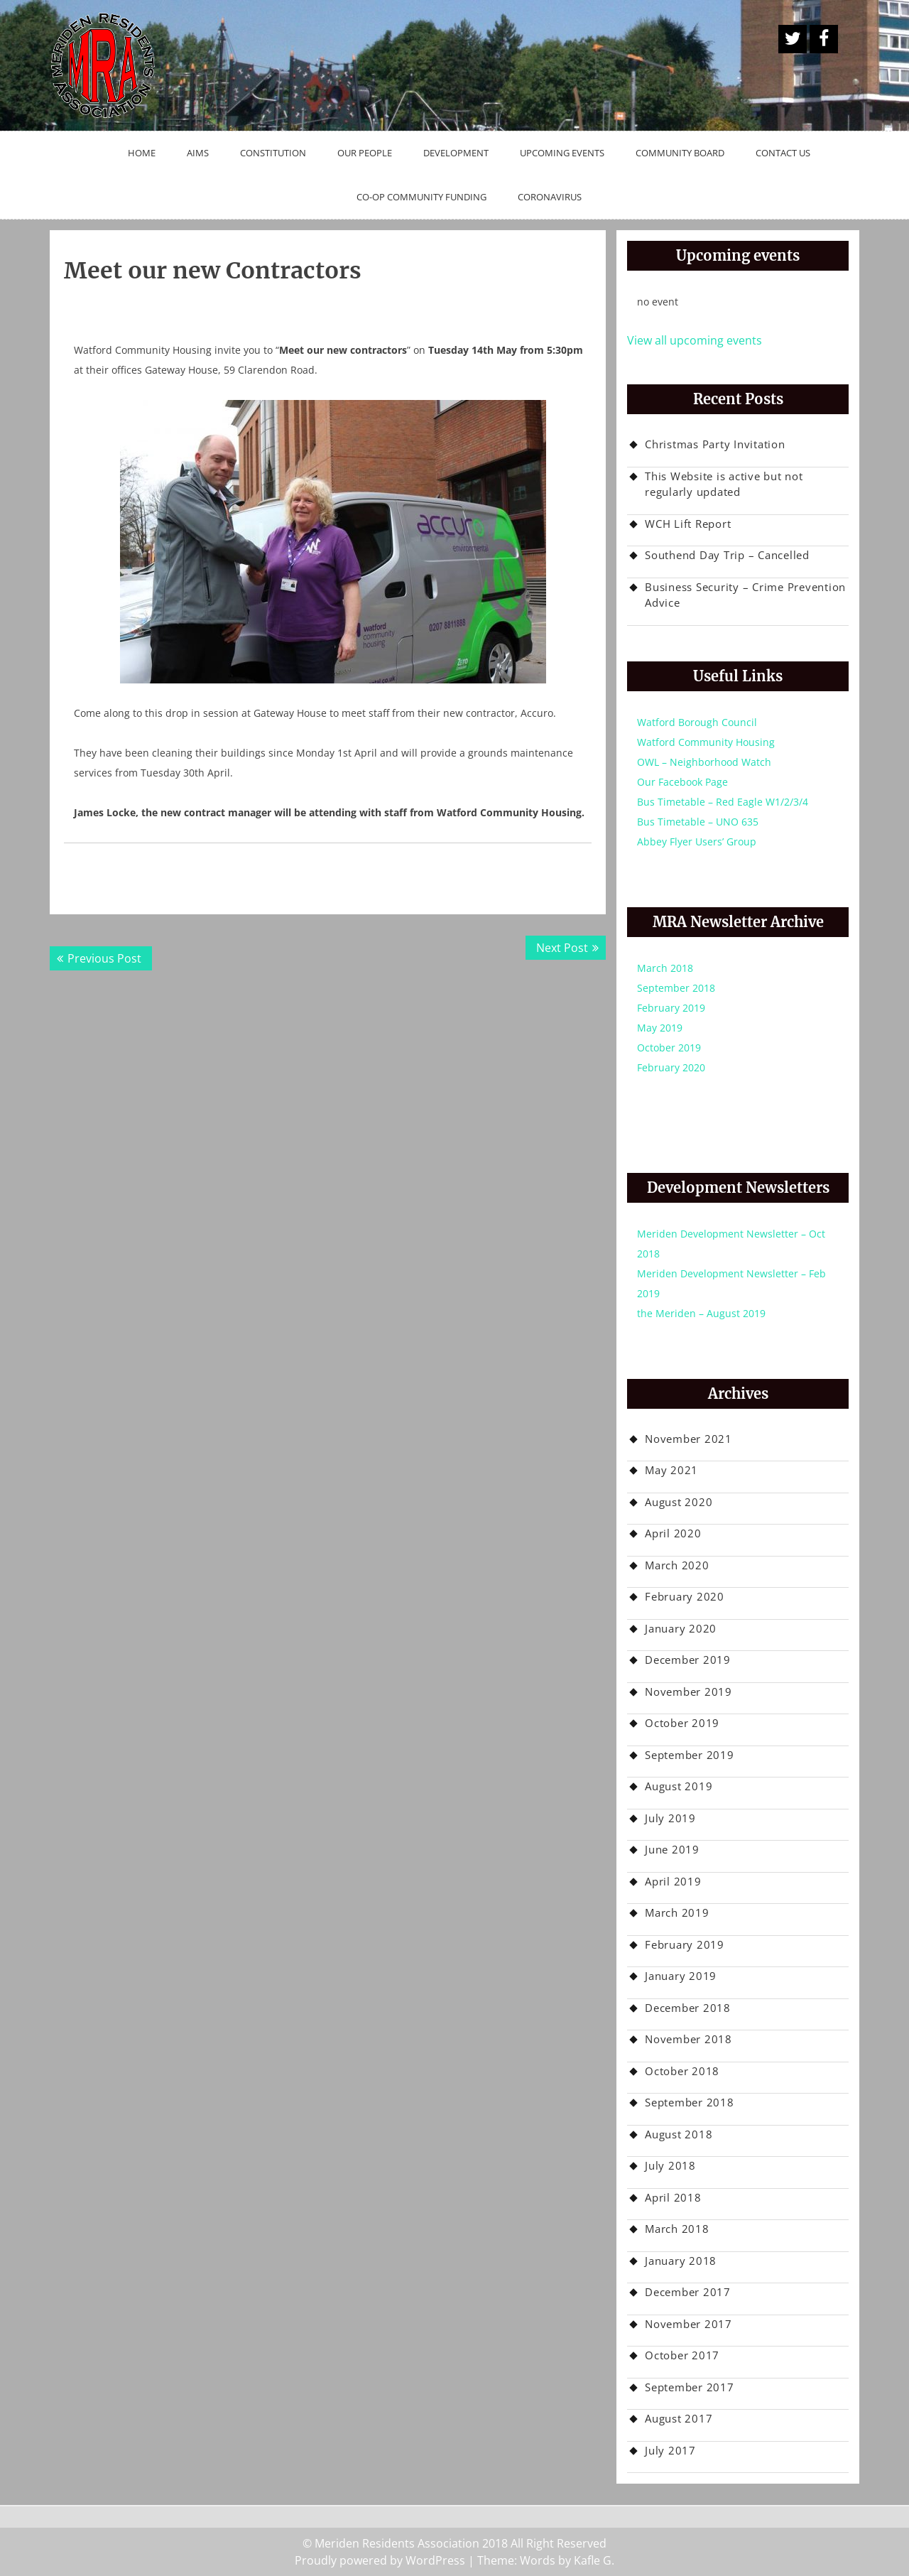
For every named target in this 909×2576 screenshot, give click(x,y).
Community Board (680, 152)
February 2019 (671, 1007)
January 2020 (681, 1628)
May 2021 (671, 1470)
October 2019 (669, 1047)
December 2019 (688, 1659)
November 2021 (688, 1439)
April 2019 (673, 1881)
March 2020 (677, 1565)
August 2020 (678, 1502)
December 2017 (688, 2292)
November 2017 (688, 2324)
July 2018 (670, 2165)
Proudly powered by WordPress (380, 2560)
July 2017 (670, 2450)
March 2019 (677, 1912)
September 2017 (689, 2387)
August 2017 (678, 2418)
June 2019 (672, 1849)
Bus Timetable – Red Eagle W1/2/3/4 (722, 801)
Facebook (824, 39)
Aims (198, 152)
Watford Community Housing (706, 742)
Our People (364, 152)
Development (456, 152)
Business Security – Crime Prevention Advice (745, 595)
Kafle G (592, 2560)
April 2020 (673, 1533)
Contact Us (783, 152)
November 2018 (688, 2039)
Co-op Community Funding (421, 196)
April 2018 (673, 2197)
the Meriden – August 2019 (701, 1313)
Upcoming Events (562, 152)
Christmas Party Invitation (715, 444)
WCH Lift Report (688, 523)
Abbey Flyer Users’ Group (696, 841)
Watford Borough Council (697, 722)
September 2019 (689, 1755)
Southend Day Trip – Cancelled (727, 555)
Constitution (273, 152)
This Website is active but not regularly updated (724, 484)
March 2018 (665, 968)
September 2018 (676, 988)
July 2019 (670, 1818)
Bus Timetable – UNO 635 (697, 821)
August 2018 (678, 2134)
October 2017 (682, 2355)
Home (142, 152)
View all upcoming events (694, 340)
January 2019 (681, 1976)
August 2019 (678, 1786)
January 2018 (681, 2260)
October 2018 (682, 2071)
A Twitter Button (792, 39)
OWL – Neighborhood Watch (704, 762)
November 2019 (688, 1691)
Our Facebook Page (682, 782)
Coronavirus (550, 196)
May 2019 (659, 1027)
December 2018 (688, 2008)
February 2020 (671, 1067)
